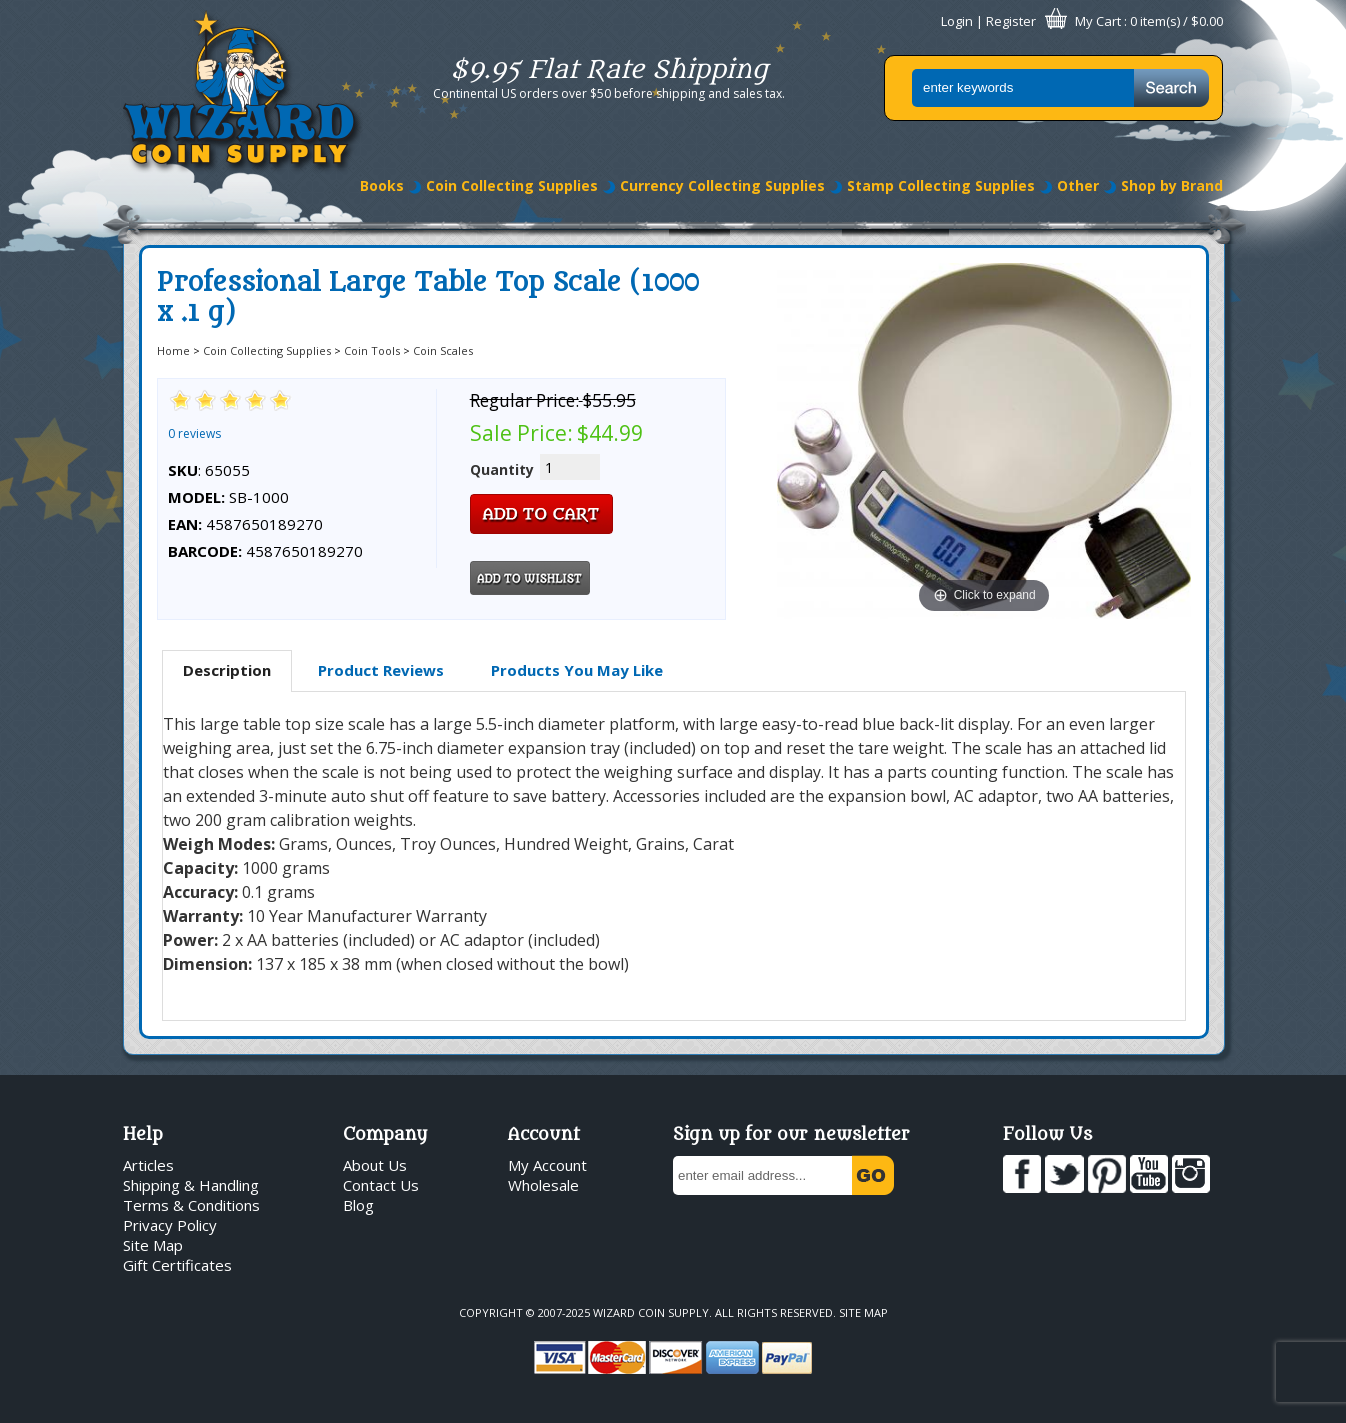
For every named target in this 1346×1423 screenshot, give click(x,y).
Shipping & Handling (191, 1185)
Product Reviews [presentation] (381, 670)
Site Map (153, 1245)
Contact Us (381, 1185)
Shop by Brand (1172, 185)
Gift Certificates (177, 1265)
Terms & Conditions (191, 1205)
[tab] (227, 671)
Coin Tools (372, 350)
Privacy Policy (170, 1225)
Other (1078, 185)
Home (173, 350)
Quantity (502, 469)
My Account (547, 1165)
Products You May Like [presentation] (577, 670)
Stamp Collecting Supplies (941, 185)
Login (957, 21)
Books (382, 185)
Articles (148, 1165)
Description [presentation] (227, 670)
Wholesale (543, 1185)
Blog (358, 1205)
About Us (375, 1165)
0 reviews (194, 433)
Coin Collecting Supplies (512, 185)
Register (1011, 21)
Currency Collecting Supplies (722, 185)
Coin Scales (443, 350)
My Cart (1098, 21)
